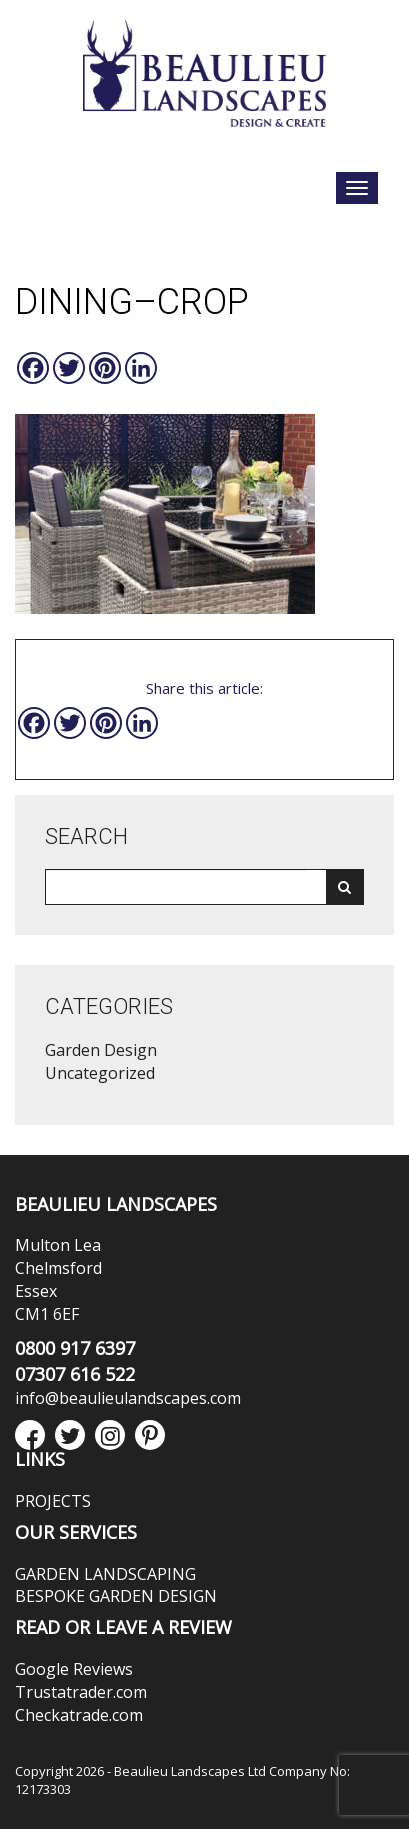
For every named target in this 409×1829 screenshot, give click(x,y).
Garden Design (101, 1050)
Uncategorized (100, 1073)
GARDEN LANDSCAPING (105, 1574)
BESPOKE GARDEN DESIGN (116, 1596)
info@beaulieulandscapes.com (128, 1398)
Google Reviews (74, 1669)
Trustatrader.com (81, 1692)
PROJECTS (53, 1501)
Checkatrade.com (79, 1715)
